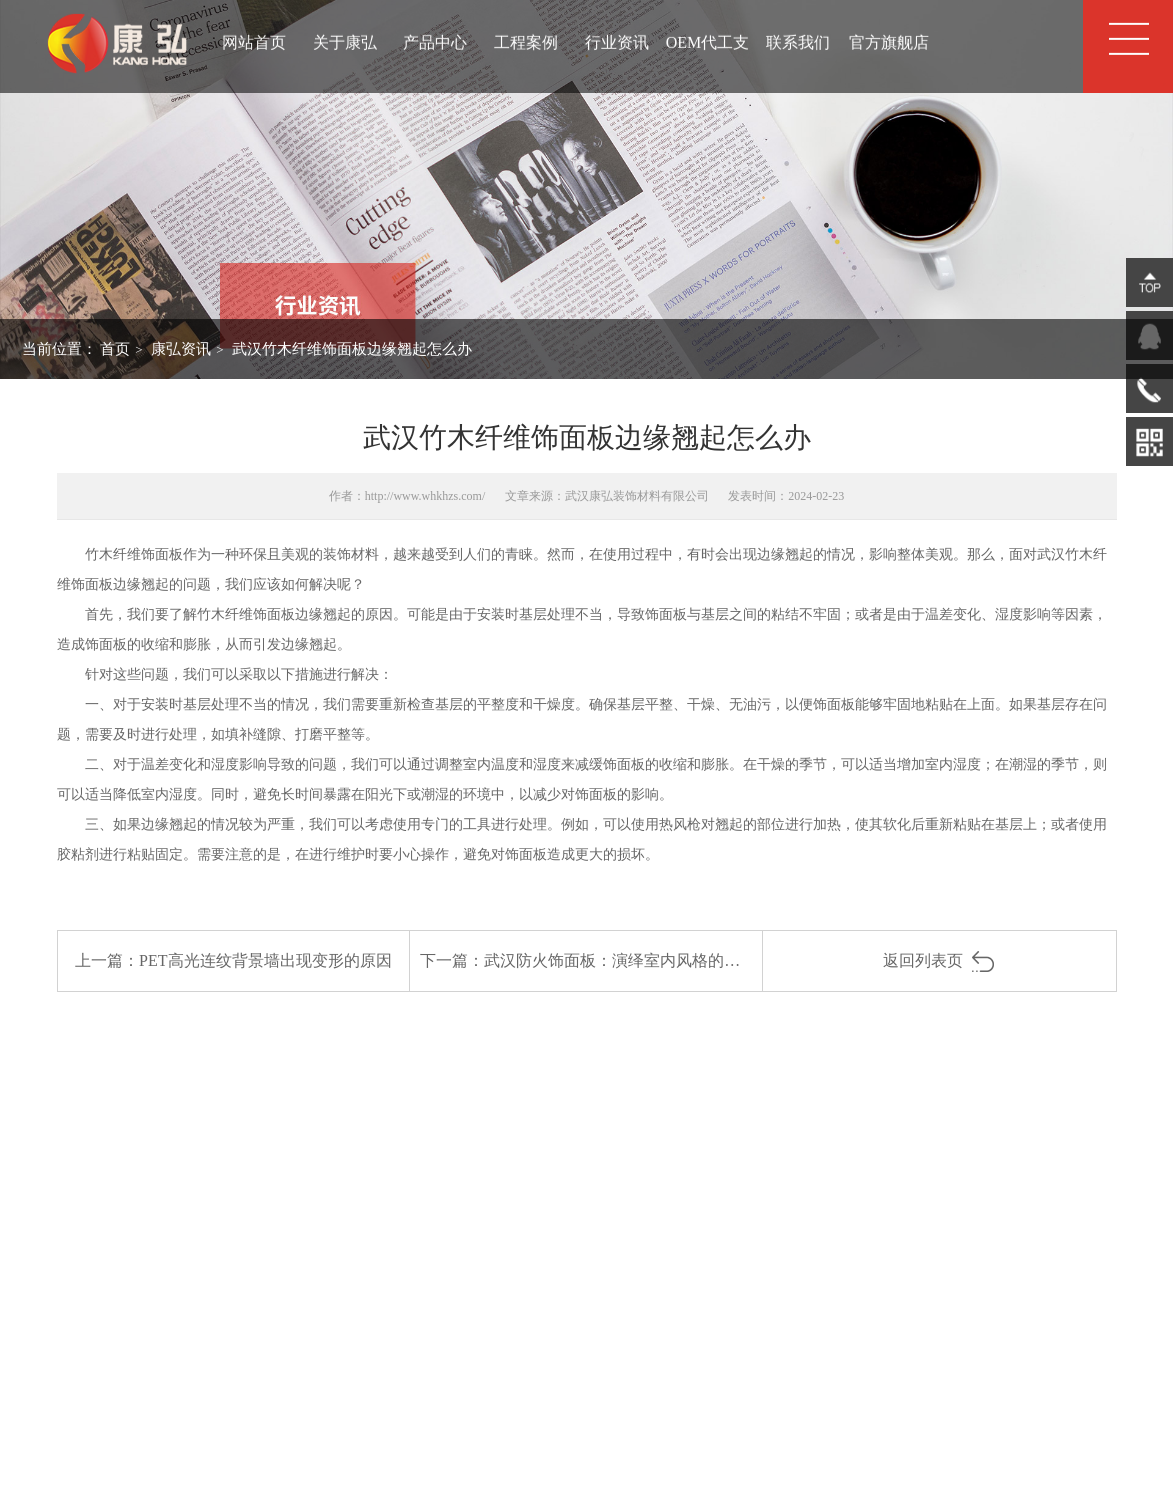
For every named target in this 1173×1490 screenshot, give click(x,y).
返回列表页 (939, 960)
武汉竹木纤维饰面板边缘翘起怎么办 (352, 349)
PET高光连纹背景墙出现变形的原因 (265, 960)
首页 (115, 349)
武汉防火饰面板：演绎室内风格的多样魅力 (636, 960)
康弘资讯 (181, 349)
